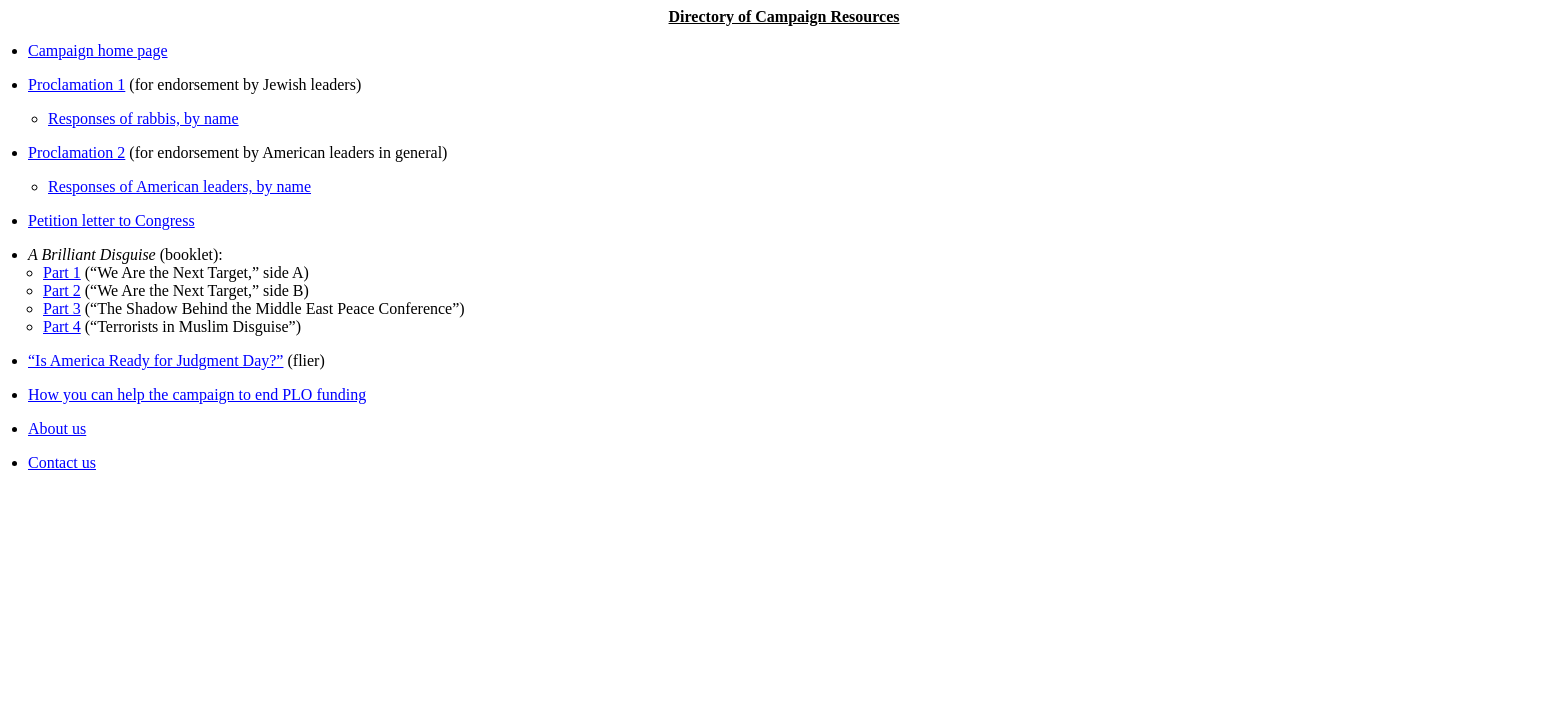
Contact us (62, 462)
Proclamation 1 (76, 84)
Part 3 (62, 308)
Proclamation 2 (76, 152)
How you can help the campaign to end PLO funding (197, 394)
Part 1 (62, 272)
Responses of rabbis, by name (143, 118)
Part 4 (62, 326)
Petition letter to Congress (111, 220)
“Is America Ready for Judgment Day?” (155, 360)
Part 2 (62, 290)
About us (57, 428)
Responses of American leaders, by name (179, 186)
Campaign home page (98, 50)
